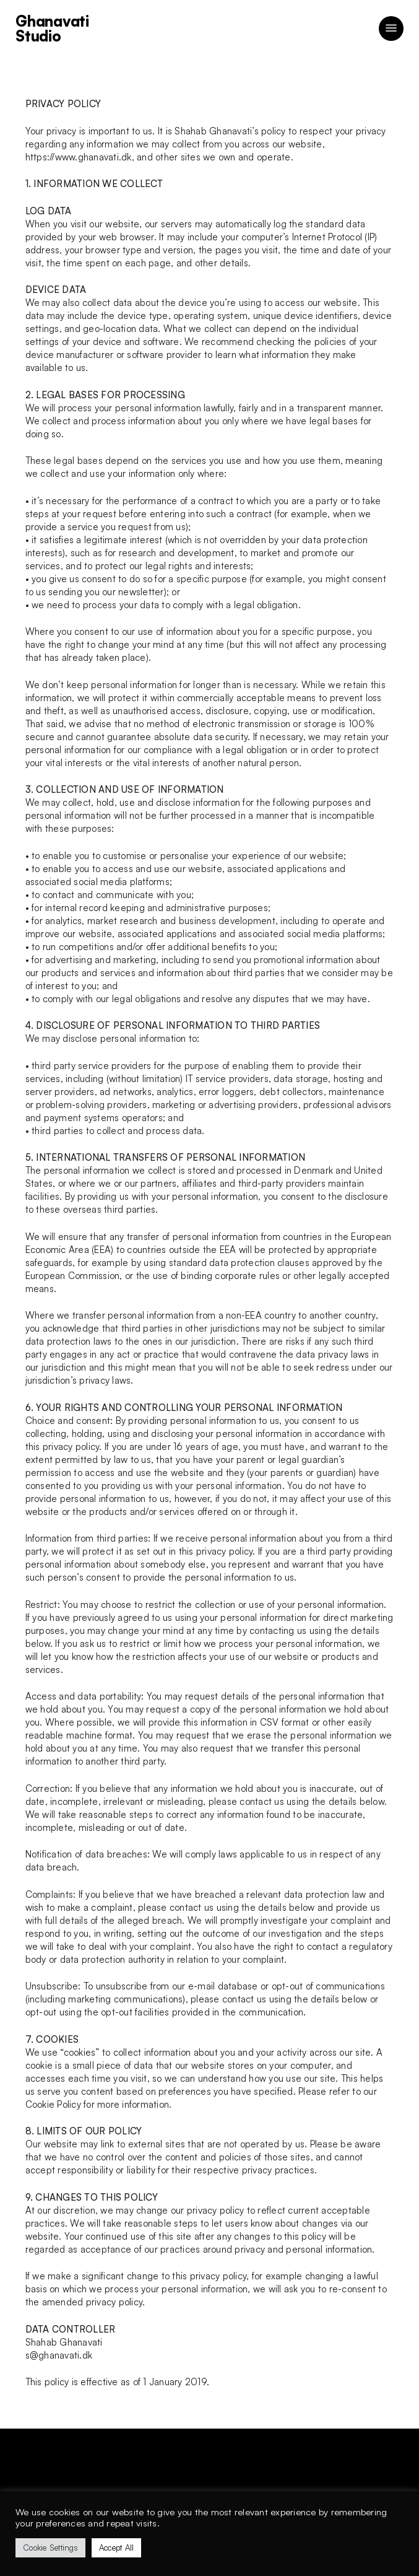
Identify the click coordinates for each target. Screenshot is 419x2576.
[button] (391, 28)
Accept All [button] (116, 2547)
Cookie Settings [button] (50, 2547)
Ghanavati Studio (52, 28)
